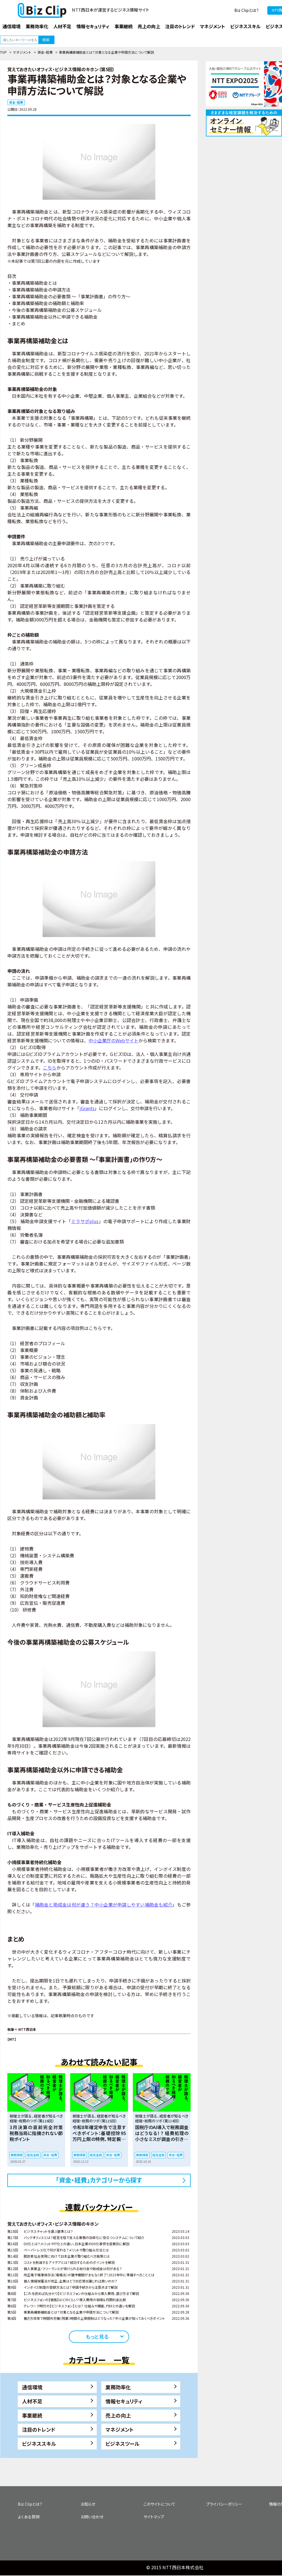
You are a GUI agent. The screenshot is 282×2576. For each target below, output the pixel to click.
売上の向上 (118, 2415)
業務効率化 (118, 2387)
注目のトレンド (38, 2429)
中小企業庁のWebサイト (113, 1040)
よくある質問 (28, 2517)
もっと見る (97, 2336)
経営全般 (33, 2155)
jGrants (87, 1108)
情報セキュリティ (123, 2401)
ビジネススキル (39, 2443)
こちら (49, 1067)
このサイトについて (159, 2504)
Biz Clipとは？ (246, 10)
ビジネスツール (122, 2443)
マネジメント (22, 52)
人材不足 (32, 2401)
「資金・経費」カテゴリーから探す (99, 2179)
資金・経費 (45, 52)
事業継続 (32, 2415)
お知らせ (88, 2504)
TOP (3, 52)
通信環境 (32, 2387)
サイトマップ (154, 2517)
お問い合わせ (92, 2517)
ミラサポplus (84, 1221)
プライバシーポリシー (224, 2504)
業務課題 (16, 2155)
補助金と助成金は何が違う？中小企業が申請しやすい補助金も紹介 (104, 1904)
